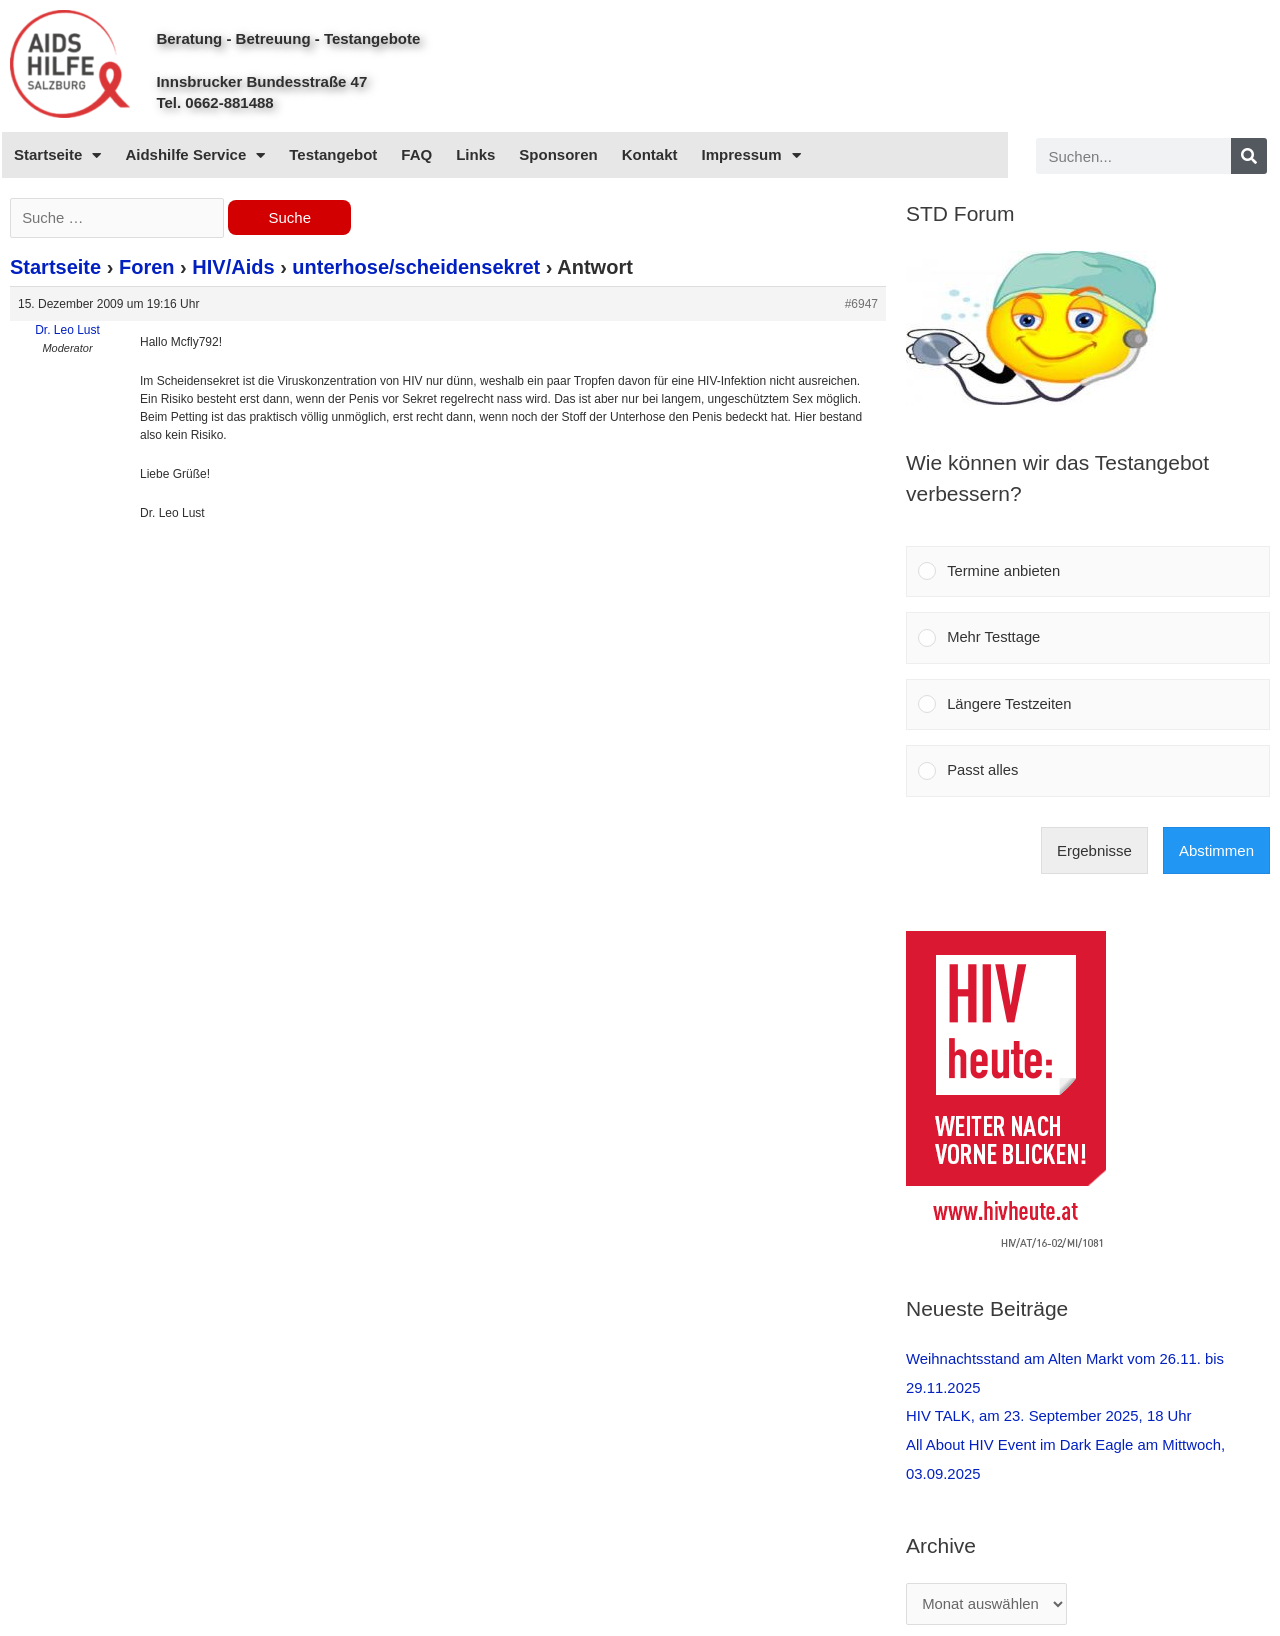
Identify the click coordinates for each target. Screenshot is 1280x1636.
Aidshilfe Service (195, 155)
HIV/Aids (233, 269)
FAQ (416, 154)
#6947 (861, 306)
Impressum (751, 155)
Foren (147, 269)
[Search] (1249, 156)
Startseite (57, 155)
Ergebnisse (1094, 853)
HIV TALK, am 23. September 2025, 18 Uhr (1050, 1417)
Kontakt (650, 154)
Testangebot (333, 154)
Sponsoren (558, 154)
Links (475, 154)
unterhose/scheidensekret (416, 269)
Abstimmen (1216, 853)
